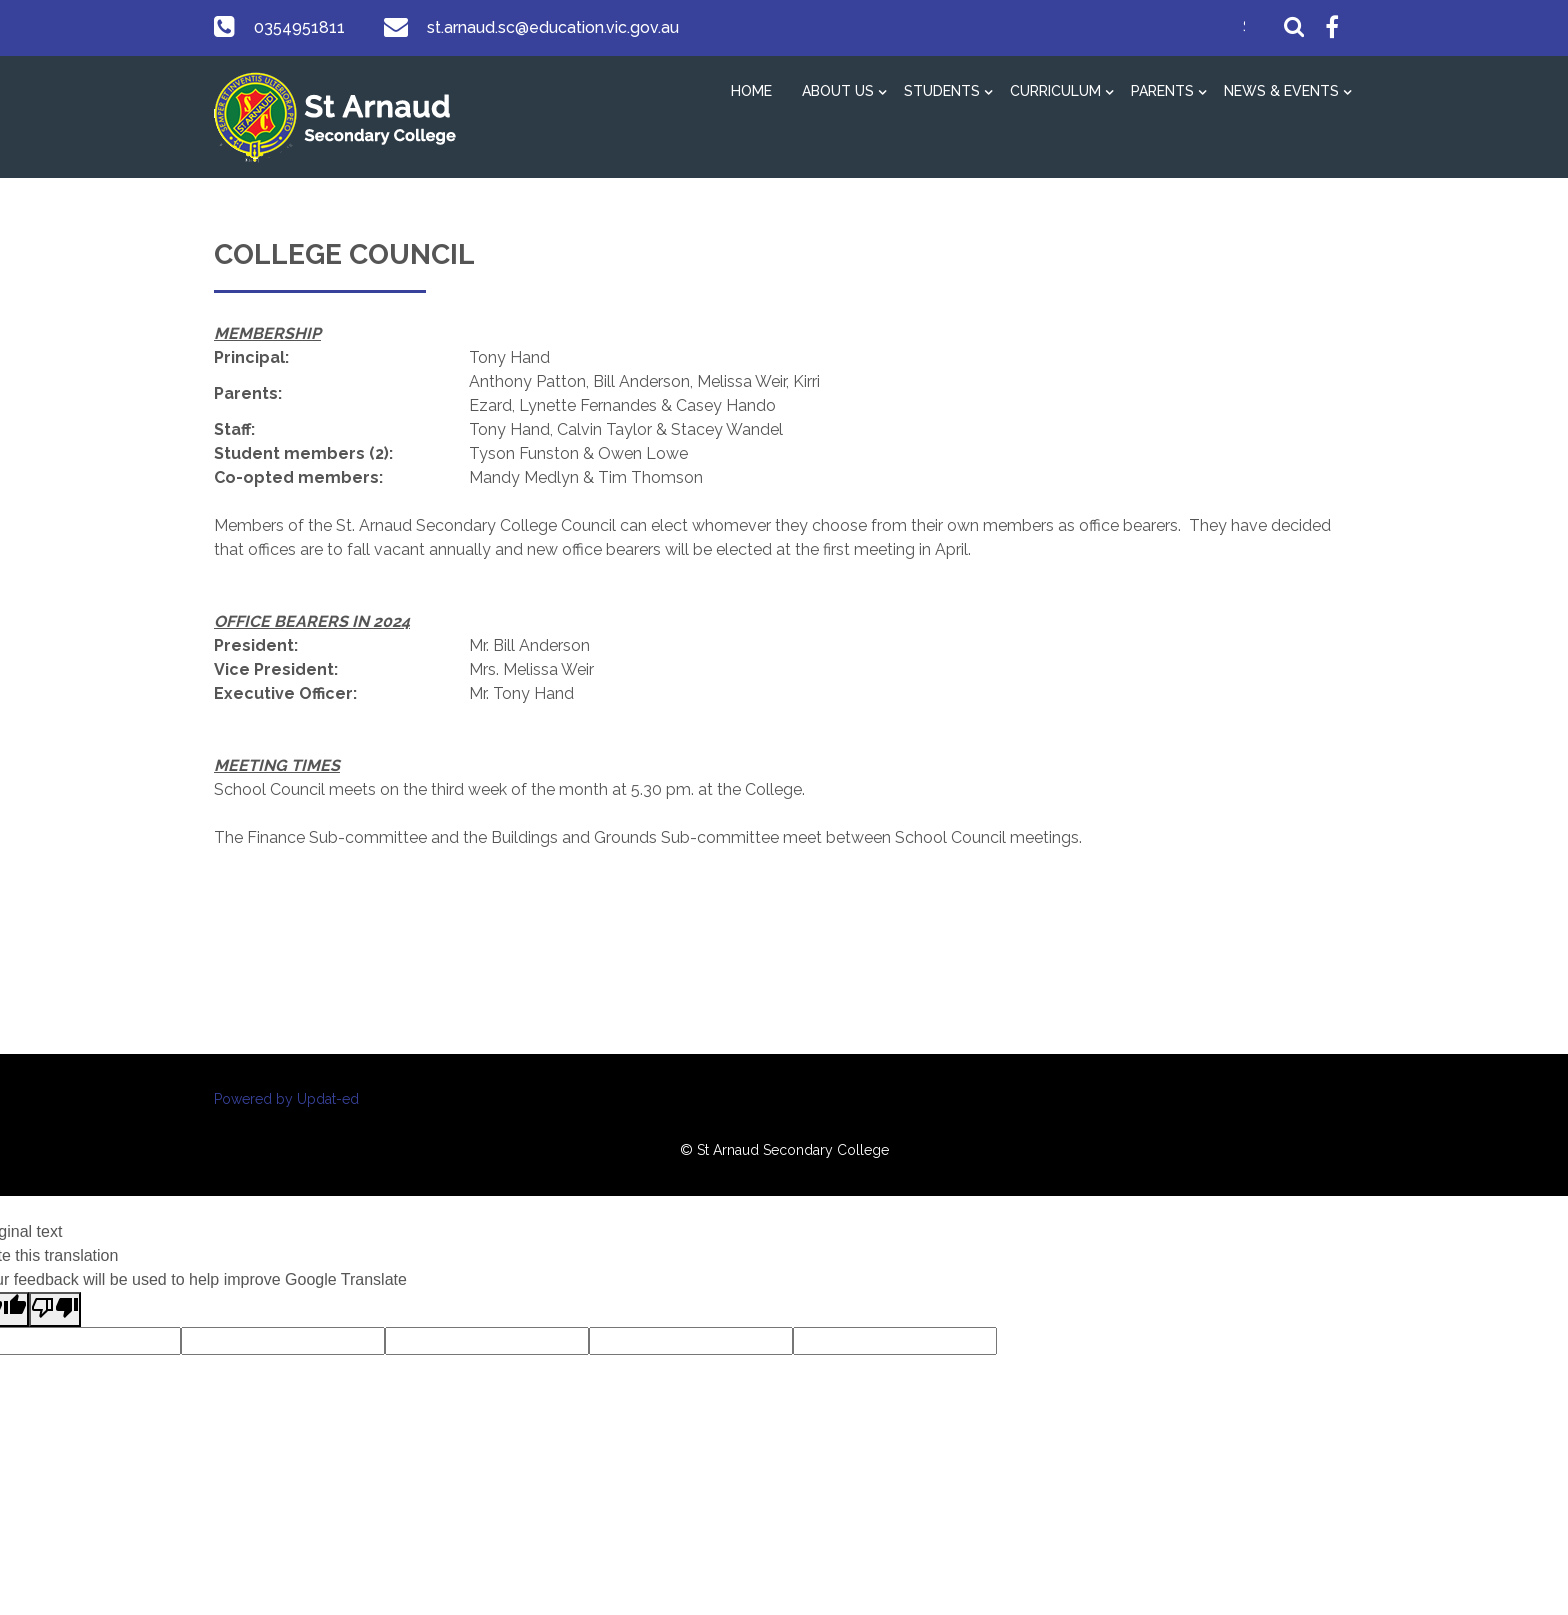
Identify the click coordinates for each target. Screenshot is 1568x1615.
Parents (1162, 91)
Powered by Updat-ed (286, 1099)
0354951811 (298, 27)
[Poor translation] (55, 1309)
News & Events (1281, 91)
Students (942, 91)
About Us (838, 91)
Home (751, 91)
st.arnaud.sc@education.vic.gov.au (549, 27)
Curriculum (1055, 91)
